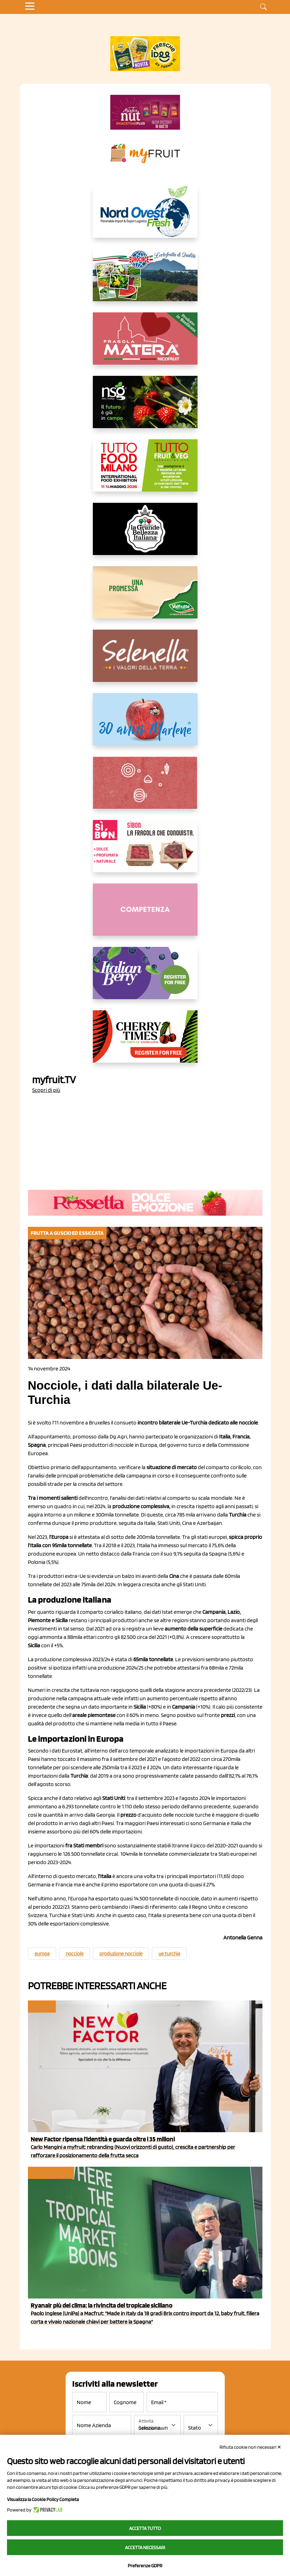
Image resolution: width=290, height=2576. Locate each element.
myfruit (41, 2006)
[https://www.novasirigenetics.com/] (145, 407)
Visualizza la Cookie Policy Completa (43, 2499)
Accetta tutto (145, 2528)
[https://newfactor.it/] (145, 112)
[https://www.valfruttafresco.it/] (145, 598)
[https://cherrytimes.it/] (145, 1042)
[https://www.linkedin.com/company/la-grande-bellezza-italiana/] (145, 534)
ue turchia (169, 1954)
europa (42, 1954)
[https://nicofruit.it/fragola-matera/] (145, 344)
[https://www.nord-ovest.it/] (145, 217)
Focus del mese (50, 2173)
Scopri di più (46, 1090)
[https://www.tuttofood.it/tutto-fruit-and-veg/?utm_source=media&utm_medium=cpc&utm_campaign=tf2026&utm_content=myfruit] (145, 471)
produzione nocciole (120, 1954)
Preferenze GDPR (145, 2565)
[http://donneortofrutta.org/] (145, 915)
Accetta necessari (145, 2547)
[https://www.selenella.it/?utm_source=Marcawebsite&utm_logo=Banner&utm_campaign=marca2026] (145, 661)
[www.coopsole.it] (145, 851)
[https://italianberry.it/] (145, 978)
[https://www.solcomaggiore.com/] (145, 788)
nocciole (74, 1954)
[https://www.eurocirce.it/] (145, 280)
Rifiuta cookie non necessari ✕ (250, 2447)
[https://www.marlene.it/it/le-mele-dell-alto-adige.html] (145, 725)
